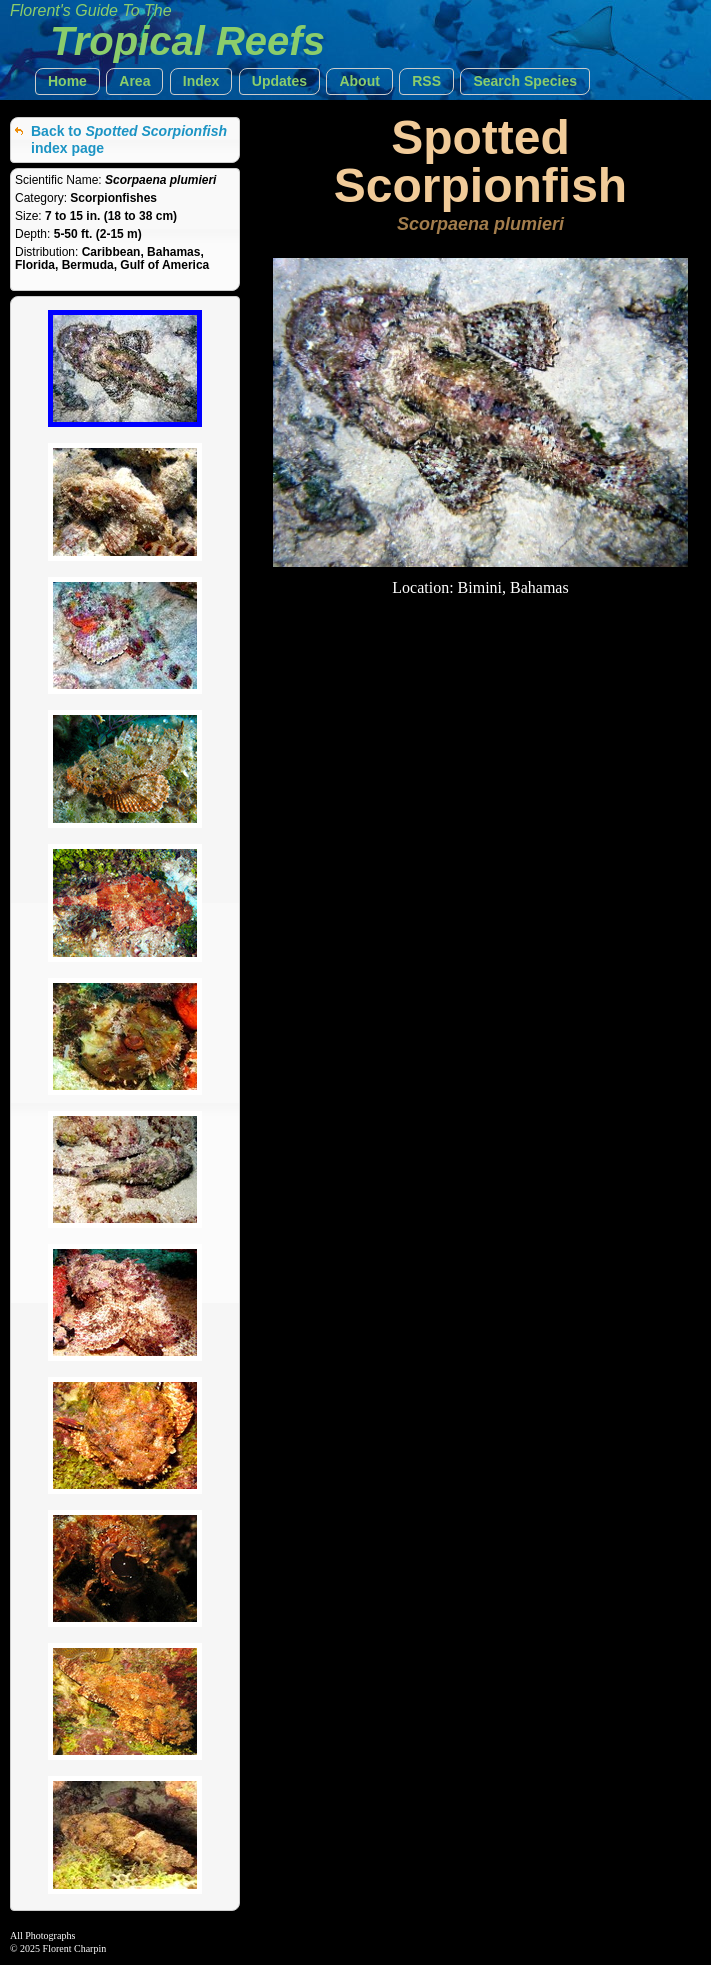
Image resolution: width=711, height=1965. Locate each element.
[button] (67, 81)
